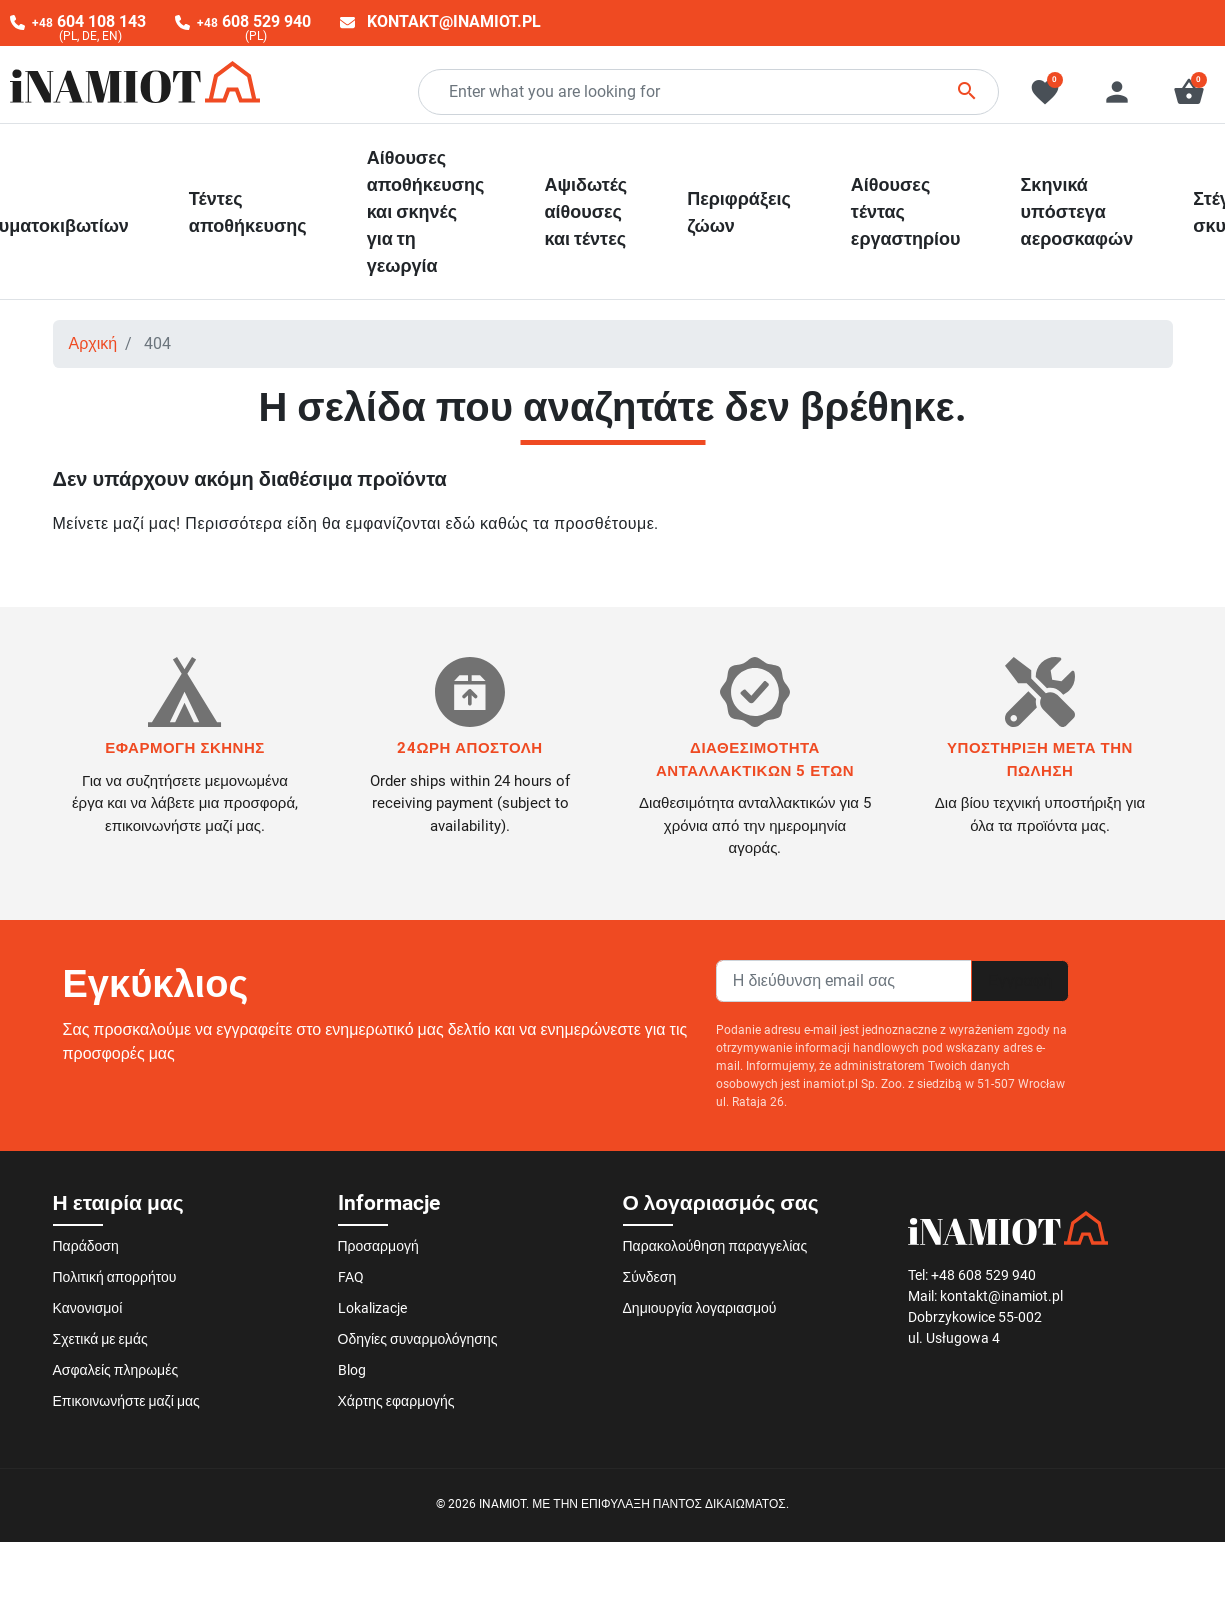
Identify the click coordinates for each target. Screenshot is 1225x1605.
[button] (1189, 92)
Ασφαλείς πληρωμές (116, 1370)
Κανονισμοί (88, 1308)
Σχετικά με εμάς (100, 1339)
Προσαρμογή (378, 1246)
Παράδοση (86, 1246)
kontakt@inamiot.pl (454, 21)
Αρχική (93, 343)
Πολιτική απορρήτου (115, 1277)
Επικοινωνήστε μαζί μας (126, 1401)
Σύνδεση (650, 1277)
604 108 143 (89, 21)
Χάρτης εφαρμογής (396, 1401)
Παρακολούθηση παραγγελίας (715, 1246)
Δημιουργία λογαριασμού (700, 1308)
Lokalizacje (372, 1308)
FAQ (351, 1277)
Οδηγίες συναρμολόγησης (418, 1339)
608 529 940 (254, 21)
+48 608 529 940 (983, 1275)
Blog (352, 1370)
